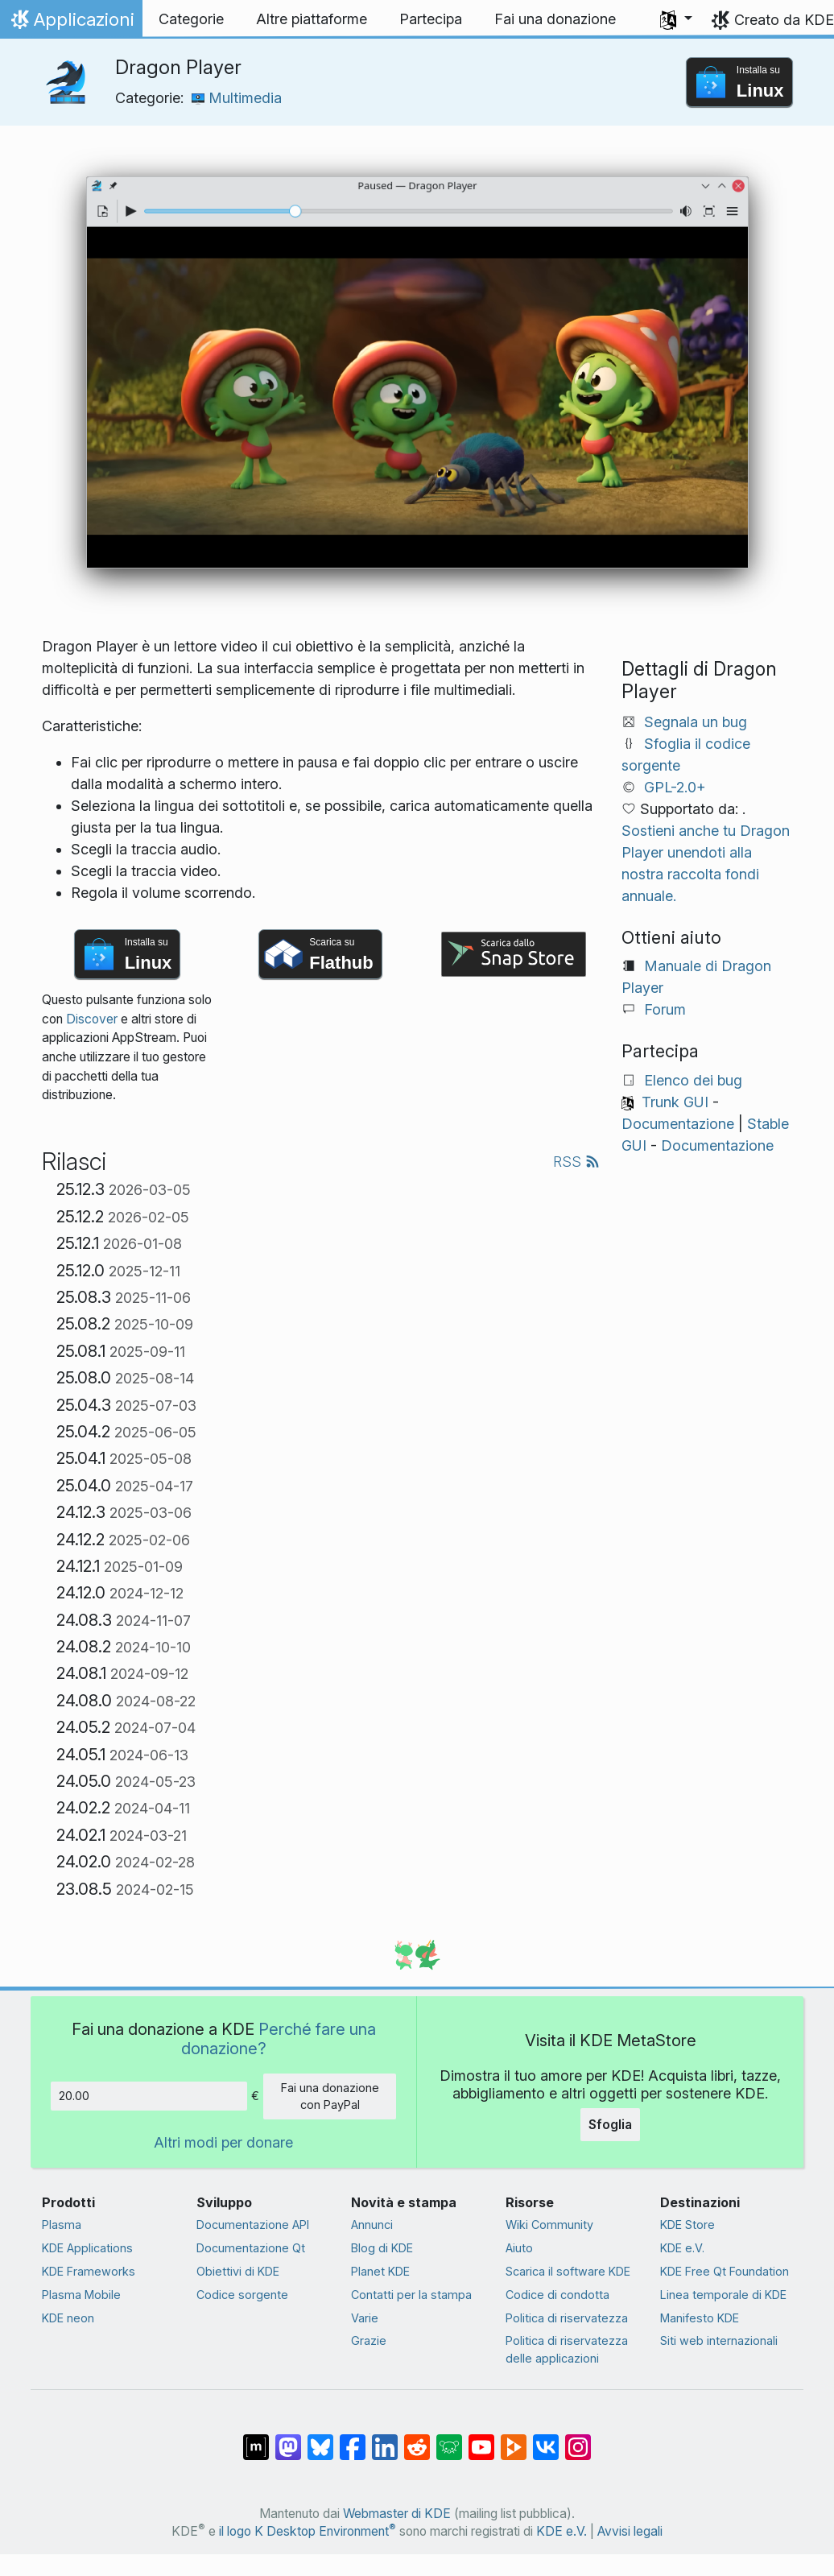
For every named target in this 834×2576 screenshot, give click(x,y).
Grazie (368, 2340)
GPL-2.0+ (675, 787)
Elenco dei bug (693, 1080)
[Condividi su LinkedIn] (385, 2439)
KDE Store (687, 2224)
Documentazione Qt (250, 2248)
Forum (665, 1009)
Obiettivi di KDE (237, 2271)
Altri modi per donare (223, 2142)
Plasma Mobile (81, 2294)
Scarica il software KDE (568, 2271)
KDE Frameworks (88, 2271)
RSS (576, 1161)
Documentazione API (252, 2224)
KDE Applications (87, 2248)
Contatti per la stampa (411, 2294)
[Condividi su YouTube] (481, 2439)
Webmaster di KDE (397, 2513)
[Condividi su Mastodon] (288, 2439)
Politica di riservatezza (567, 2318)
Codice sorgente (242, 2294)
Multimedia (237, 97)
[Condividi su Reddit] (417, 2439)
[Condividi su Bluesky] (320, 2439)
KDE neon (68, 2318)
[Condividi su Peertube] (513, 2439)
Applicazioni (70, 23)
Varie (364, 2318)
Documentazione (677, 1123)
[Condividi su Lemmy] (449, 2439)
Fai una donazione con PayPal (330, 2096)
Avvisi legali (630, 2531)
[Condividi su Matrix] (256, 2439)
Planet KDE (380, 2271)
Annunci (372, 2224)
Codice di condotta (557, 2294)
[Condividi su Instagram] (578, 2439)
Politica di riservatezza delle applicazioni (567, 2349)
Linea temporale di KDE (723, 2294)
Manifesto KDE (699, 2318)
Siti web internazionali (719, 2340)
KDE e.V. (682, 2248)
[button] (676, 19)
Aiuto (519, 2248)
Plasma (61, 2224)
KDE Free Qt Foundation (724, 2271)
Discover (92, 1019)
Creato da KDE (784, 19)
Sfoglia (610, 2124)
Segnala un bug (695, 721)
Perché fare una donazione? (278, 2038)
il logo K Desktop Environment (307, 2531)
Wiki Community (549, 2224)
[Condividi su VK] (546, 2439)
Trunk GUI (675, 1102)
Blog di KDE (382, 2248)
